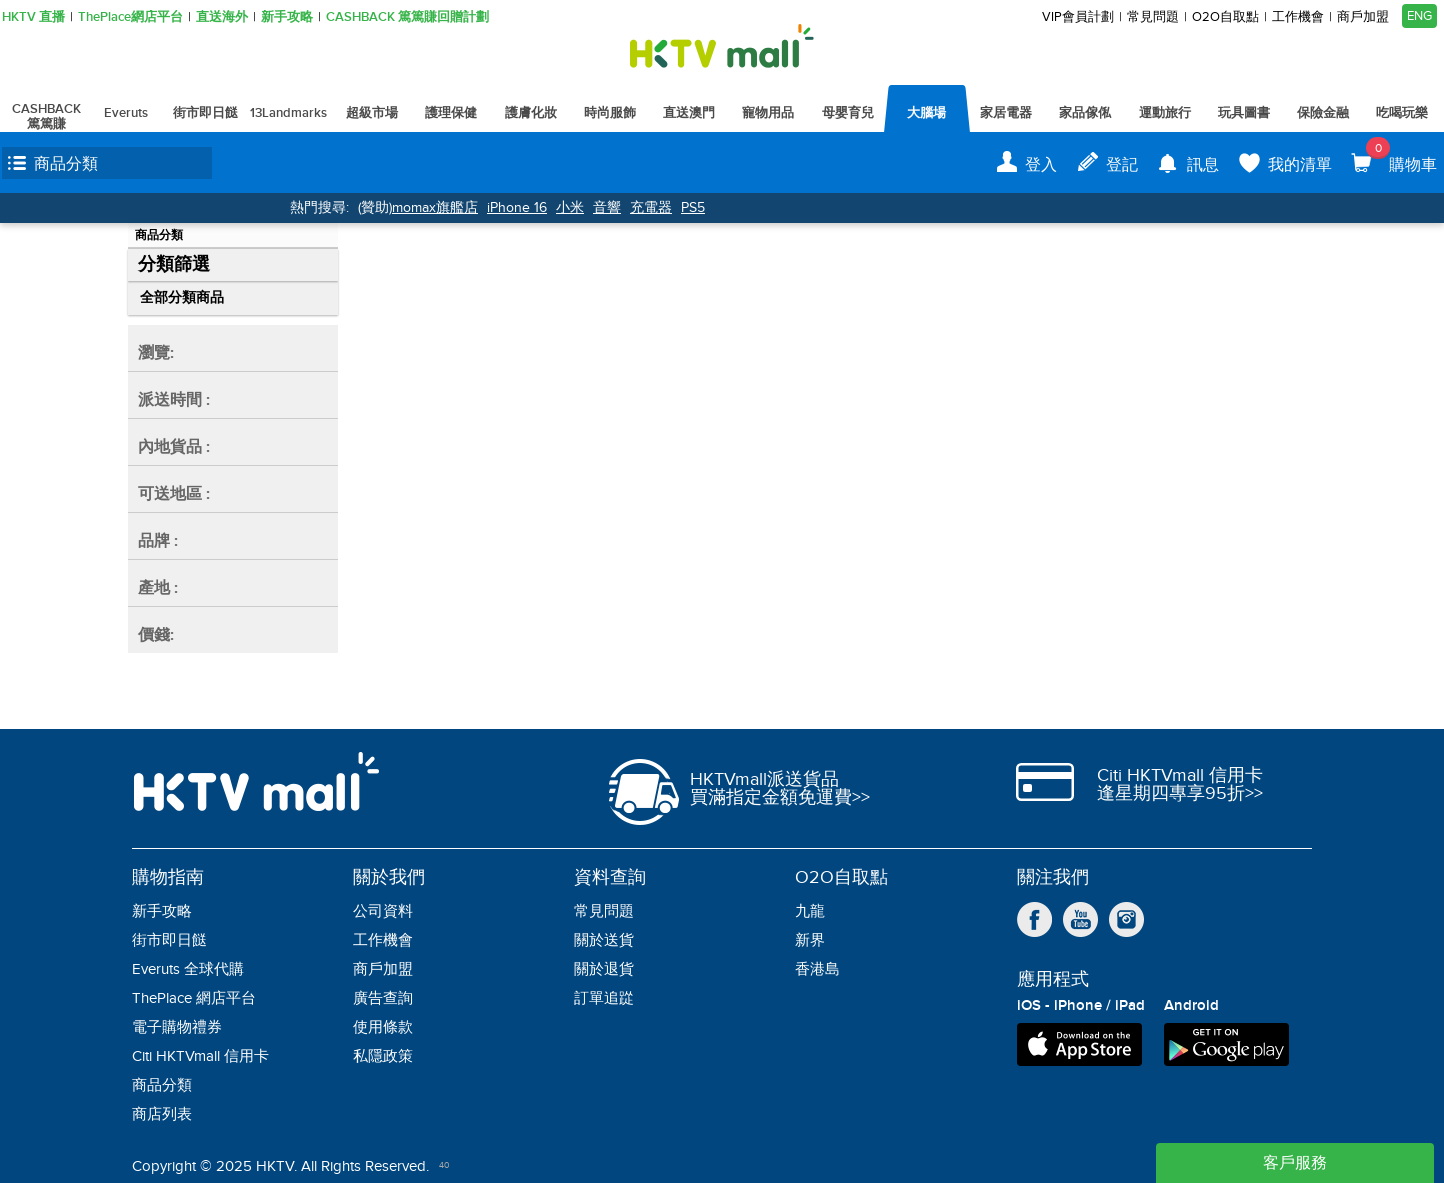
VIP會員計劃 (1078, 17)
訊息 (1203, 165)
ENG (1419, 16)
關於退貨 (604, 969)
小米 (570, 207)
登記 (1122, 165)
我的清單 (1300, 165)
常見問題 (1153, 17)
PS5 (693, 207)
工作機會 (1298, 17)
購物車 (1401, 156)
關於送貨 (604, 940)
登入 (1041, 165)
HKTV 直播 (33, 17)
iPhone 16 (517, 207)
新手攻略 (287, 17)
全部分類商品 (182, 297)
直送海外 (222, 17)
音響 (607, 207)
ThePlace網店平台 (130, 17)
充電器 (651, 207)
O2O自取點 (1225, 17)
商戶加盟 (1363, 17)
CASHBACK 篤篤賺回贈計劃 (407, 17)
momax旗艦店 (435, 207)
